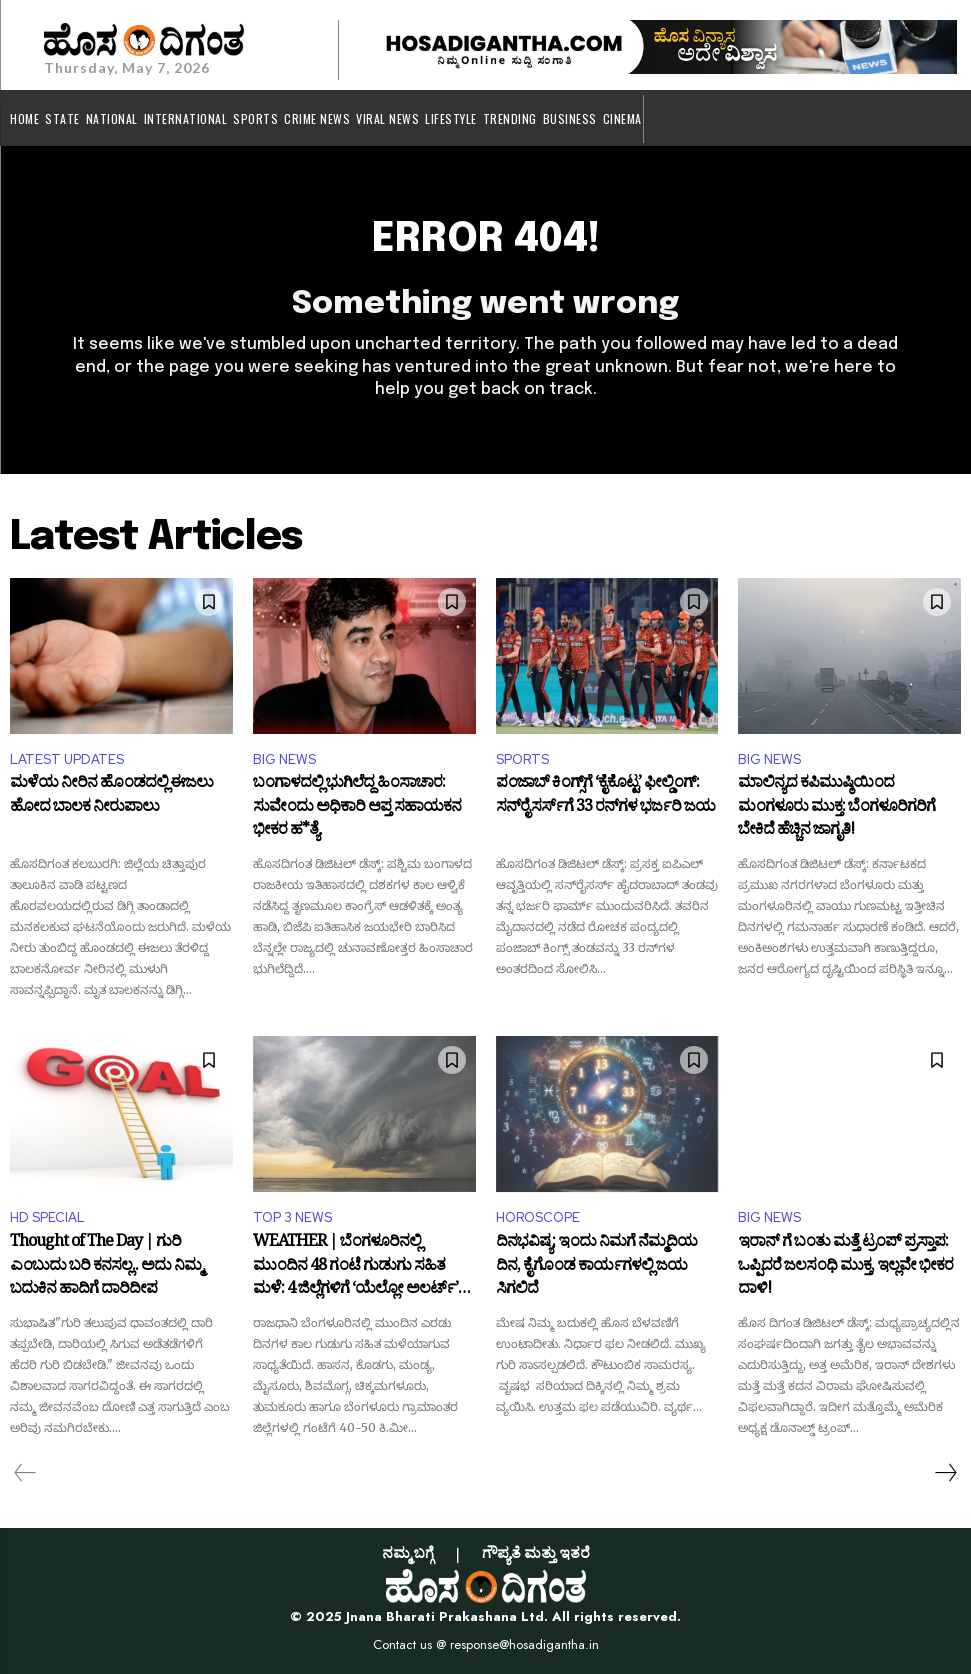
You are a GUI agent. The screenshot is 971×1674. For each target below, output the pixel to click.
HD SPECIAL (47, 1217)
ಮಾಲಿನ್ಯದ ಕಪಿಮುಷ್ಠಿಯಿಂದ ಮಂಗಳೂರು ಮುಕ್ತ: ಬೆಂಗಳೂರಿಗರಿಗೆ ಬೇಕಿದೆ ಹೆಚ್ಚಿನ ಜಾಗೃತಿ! (836, 808)
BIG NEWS (284, 759)
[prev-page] (25, 1473)
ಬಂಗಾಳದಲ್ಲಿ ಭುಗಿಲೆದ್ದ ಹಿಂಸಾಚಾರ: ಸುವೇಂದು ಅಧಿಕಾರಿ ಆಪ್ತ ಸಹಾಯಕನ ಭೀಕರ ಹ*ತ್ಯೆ (357, 808)
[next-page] (945, 1473)
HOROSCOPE (538, 1217)
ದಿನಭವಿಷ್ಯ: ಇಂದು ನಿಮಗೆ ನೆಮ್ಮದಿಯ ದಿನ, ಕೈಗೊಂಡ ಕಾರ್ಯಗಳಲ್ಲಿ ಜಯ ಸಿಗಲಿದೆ (596, 1267)
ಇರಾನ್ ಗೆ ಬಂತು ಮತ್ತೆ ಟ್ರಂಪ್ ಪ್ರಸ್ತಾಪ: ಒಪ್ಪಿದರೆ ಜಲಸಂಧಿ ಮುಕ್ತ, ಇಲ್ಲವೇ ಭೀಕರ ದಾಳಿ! (845, 1267)
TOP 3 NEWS (292, 1217)
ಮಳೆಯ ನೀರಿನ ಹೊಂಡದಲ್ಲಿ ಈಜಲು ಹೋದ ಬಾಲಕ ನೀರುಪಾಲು (111, 798)
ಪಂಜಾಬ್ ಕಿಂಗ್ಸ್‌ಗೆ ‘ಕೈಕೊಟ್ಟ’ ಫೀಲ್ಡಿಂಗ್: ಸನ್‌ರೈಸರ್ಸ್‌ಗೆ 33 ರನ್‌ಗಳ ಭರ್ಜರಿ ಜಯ (605, 798)
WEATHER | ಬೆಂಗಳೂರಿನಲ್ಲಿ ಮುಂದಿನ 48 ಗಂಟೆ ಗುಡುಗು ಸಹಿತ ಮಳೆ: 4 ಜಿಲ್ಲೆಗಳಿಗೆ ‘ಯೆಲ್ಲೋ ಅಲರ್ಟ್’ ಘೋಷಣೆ (355, 1267)
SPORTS (522, 759)
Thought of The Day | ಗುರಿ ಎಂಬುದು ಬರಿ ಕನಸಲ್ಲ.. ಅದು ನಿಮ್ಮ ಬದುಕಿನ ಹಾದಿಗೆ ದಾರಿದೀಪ (106, 1267)
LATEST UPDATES (67, 759)
